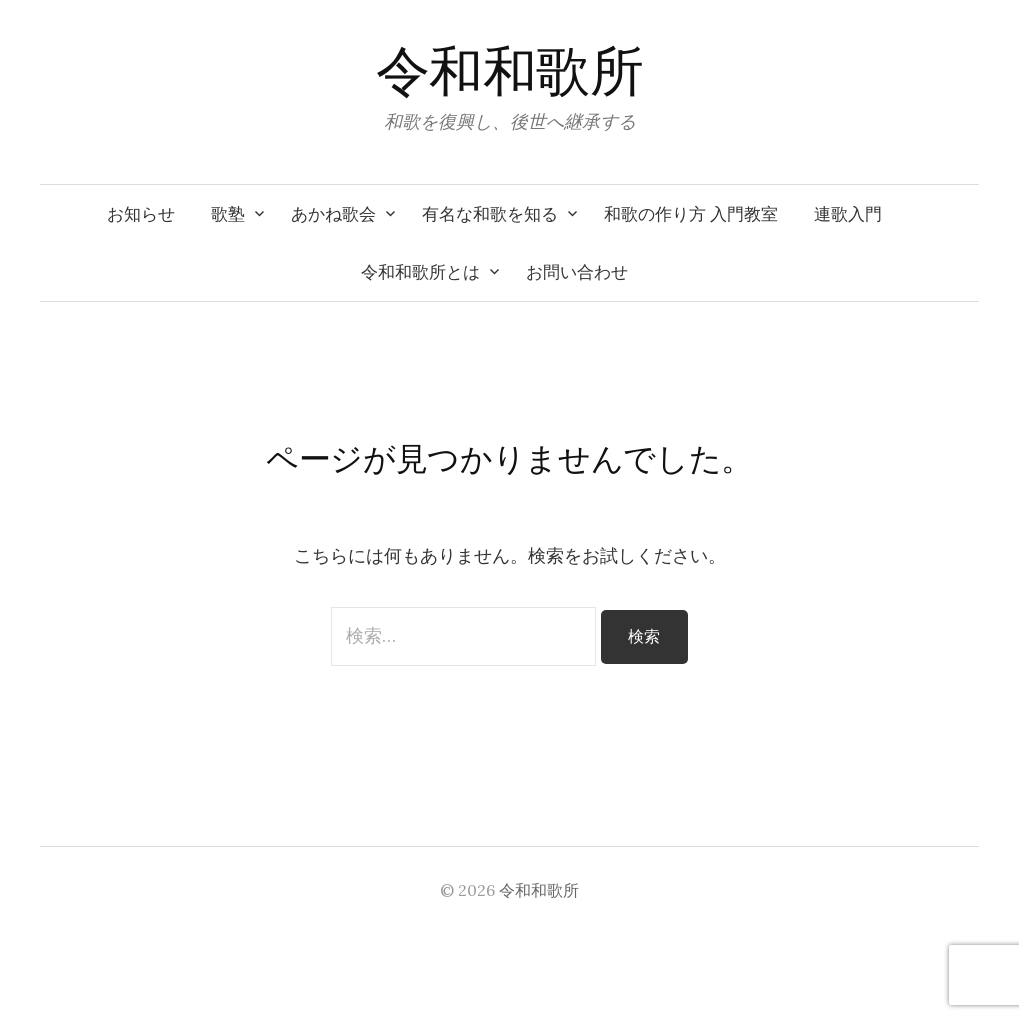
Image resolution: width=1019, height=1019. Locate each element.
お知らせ (141, 214)
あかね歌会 (333, 214)
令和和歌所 (509, 72)
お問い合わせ (577, 272)
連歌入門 (848, 214)
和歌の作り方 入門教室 (691, 214)
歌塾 (228, 214)
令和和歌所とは (420, 272)
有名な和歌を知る (490, 214)
